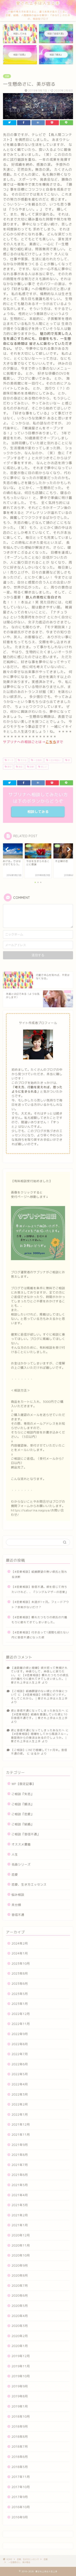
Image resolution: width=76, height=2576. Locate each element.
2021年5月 (20, 2185)
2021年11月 (21, 2135)
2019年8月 (20, 2396)
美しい (43, 766)
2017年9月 (20, 2497)
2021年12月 (21, 2124)
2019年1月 (20, 2406)
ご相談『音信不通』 (26, 1834)
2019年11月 (21, 2366)
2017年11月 (21, 2477)
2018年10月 (21, 2416)
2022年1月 (20, 2114)
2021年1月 (20, 2225)
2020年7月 (20, 2286)
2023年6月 (20, 1984)
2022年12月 (21, 2014)
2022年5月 (20, 2074)
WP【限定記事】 (23, 1784)
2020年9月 (20, 2265)
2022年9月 (20, 2034)
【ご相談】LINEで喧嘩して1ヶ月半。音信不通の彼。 (39, 1751)
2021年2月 (20, 2215)
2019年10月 (21, 2376)
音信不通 (18, 1915)
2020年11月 (21, 2245)
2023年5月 (20, 1994)
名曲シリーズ (21, 1864)
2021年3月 (20, 2205)
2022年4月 (20, 2084)
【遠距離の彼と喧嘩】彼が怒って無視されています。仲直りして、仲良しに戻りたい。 (39, 1671)
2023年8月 (20, 1973)
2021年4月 (20, 2195)
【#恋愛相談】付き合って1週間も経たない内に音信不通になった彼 (40, 1634)
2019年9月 (20, 2386)
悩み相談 (18, 1895)
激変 (20, 766)
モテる (23, 760)
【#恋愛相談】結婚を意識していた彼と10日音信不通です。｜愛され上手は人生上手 (39, 1716)
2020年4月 (20, 2316)
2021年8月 (20, 2155)
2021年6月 (20, 2175)
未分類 (16, 1905)
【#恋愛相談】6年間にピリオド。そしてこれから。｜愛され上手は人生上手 (39, 1696)
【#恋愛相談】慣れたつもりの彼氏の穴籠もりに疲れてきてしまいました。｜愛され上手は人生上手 (40, 1678)
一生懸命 (37, 760)
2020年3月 (20, 2326)
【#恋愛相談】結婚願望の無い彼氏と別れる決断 (39, 1574)
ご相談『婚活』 (23, 1804)
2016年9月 (20, 2517)
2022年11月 (21, 2024)
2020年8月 (20, 2275)
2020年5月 (20, 2306)
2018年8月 (20, 2437)
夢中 (9, 766)
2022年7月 (20, 2054)
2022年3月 (20, 2094)
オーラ (10, 760)
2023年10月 (21, 1963)
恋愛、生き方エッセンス (29, 1884)
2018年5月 (20, 2467)
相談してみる (38, 811)
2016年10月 (21, 2507)
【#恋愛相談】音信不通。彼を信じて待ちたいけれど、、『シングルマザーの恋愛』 (40, 1589)
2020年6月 (20, 2295)
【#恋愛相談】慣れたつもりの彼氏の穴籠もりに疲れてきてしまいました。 (39, 1619)
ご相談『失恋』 (23, 1794)
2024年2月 (20, 1943)
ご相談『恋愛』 (23, 1814)
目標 (31, 766)
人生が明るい (54, 760)
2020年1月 (20, 2346)
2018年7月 (20, 2446)
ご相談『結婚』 (23, 1824)
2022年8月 (20, 2044)
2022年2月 (20, 2104)
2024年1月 (20, 1953)
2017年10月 (21, 2487)
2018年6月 (20, 2457)
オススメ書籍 (21, 1844)
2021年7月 (20, 2165)
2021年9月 (20, 2145)
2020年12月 (21, 2235)
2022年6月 (20, 2064)
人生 (15, 1854)
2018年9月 (20, 2426)
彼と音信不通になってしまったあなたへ (38, 1710)
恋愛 (7, 76)
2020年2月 (20, 2336)
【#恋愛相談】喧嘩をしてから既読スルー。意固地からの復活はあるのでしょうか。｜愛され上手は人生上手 (40, 1737)
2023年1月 (20, 2004)
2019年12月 (21, 2356)
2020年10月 (21, 2255)
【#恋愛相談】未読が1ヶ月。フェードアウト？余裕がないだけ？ (40, 1604)
